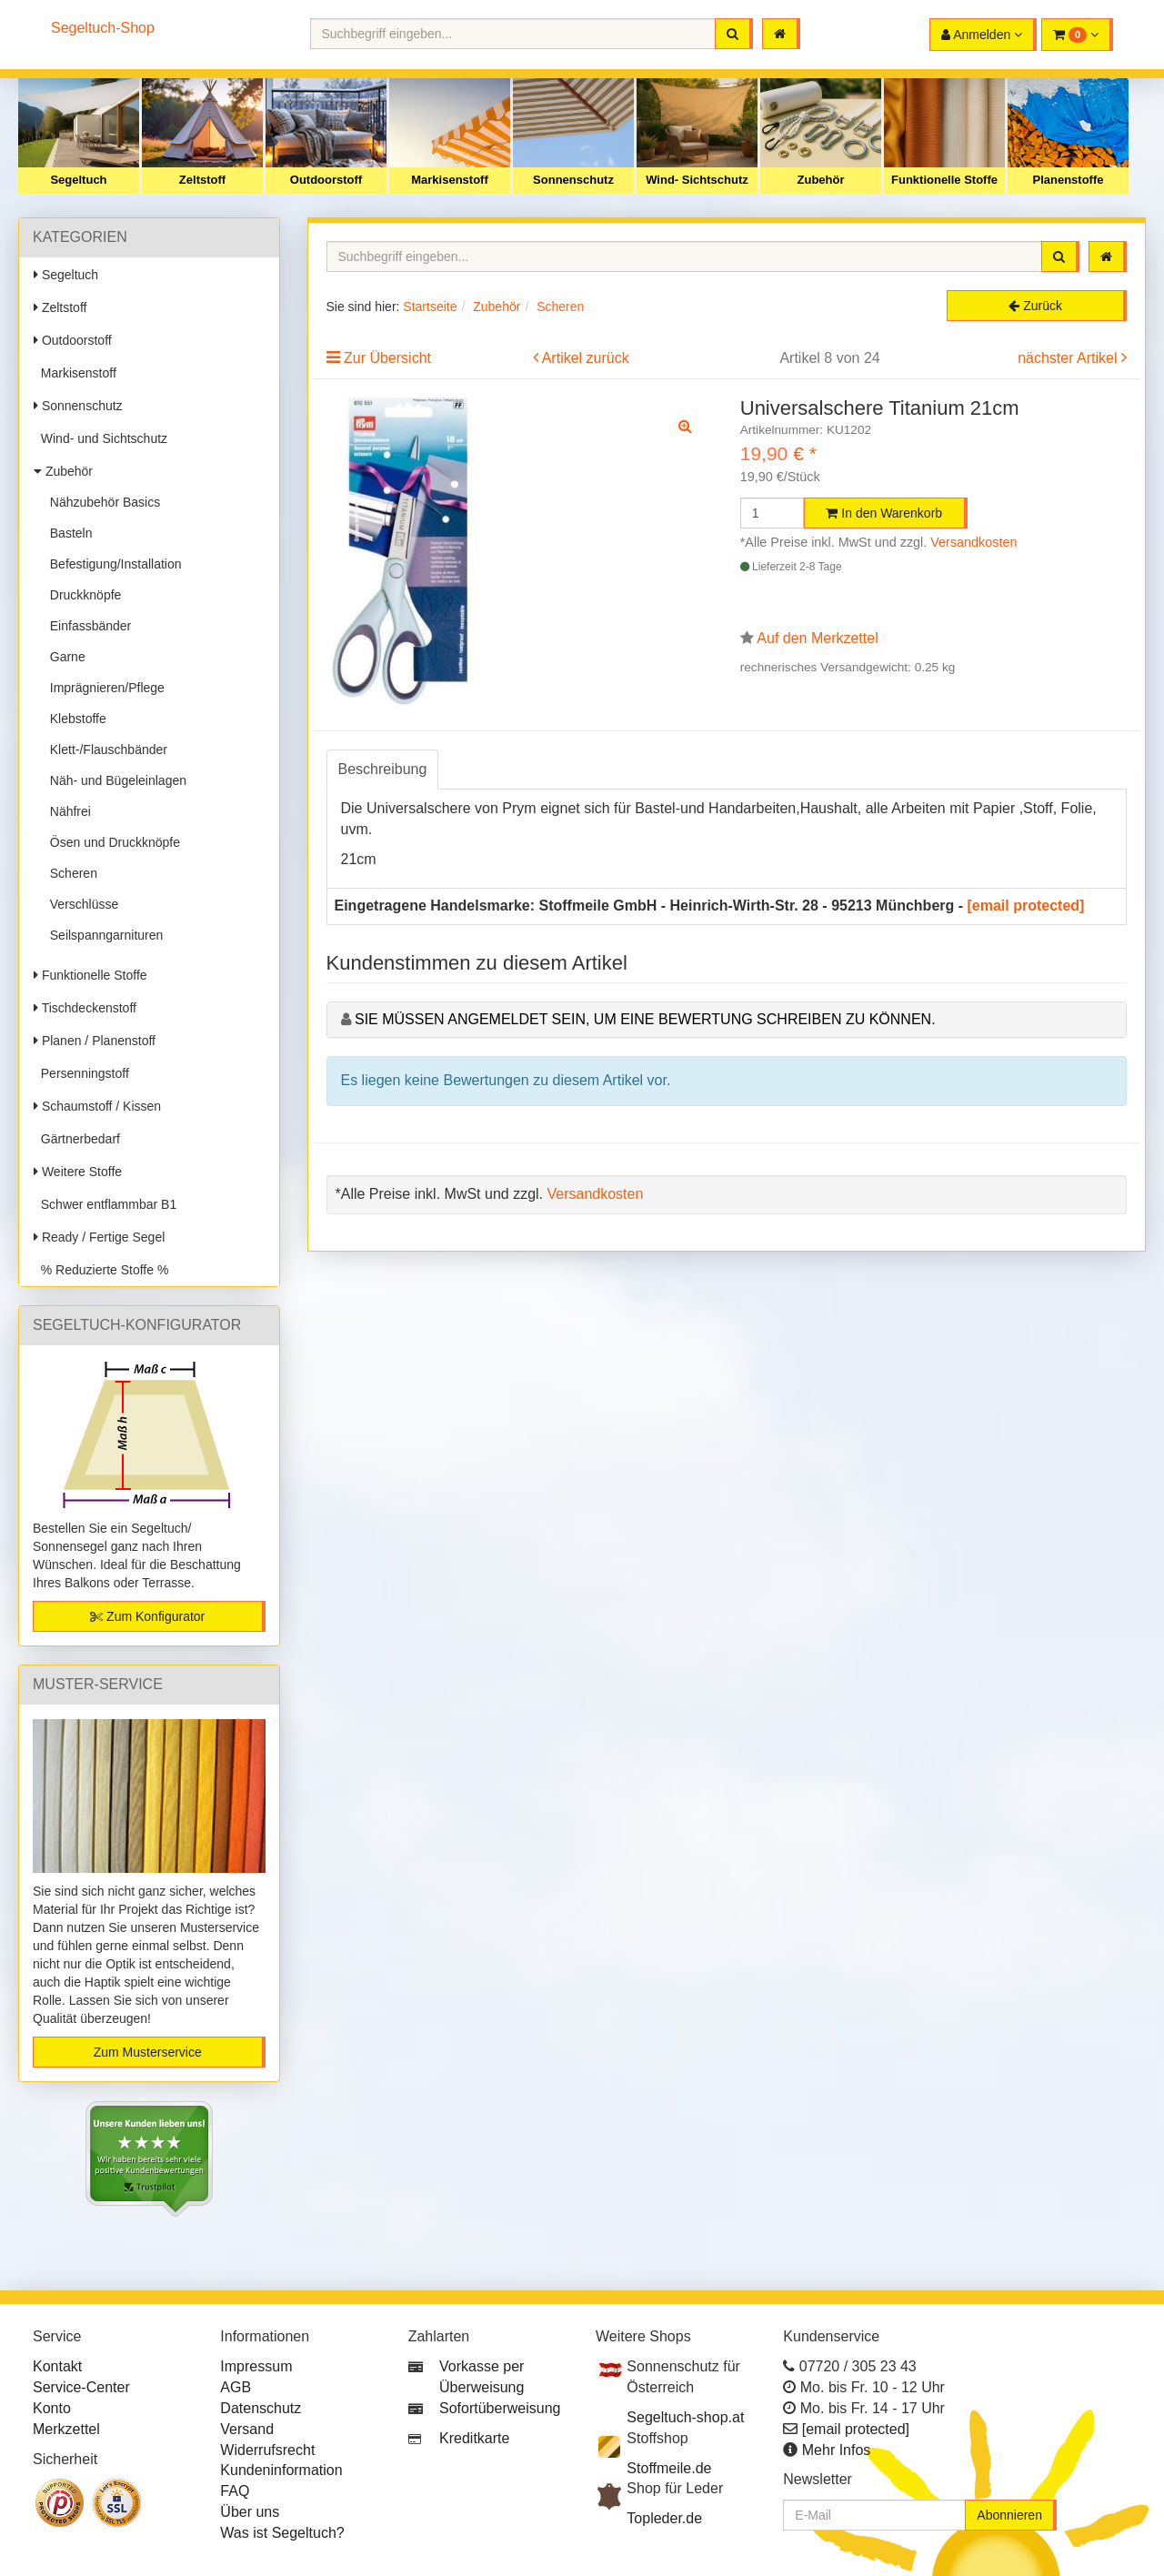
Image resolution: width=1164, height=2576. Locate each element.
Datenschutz (260, 2408)
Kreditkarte (474, 2438)
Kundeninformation (281, 2470)
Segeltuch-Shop (103, 27)
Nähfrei (67, 811)
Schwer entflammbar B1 (105, 1204)
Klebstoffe (74, 718)
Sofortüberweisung (499, 2408)
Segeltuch (78, 179)
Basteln (67, 533)
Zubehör (821, 179)
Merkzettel (66, 2429)
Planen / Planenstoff (95, 1040)
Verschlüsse (80, 904)
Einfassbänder (87, 626)
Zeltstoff (202, 179)
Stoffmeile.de (669, 2468)
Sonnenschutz (573, 179)
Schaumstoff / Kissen (97, 1106)
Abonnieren (1009, 2515)
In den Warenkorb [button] (884, 513)
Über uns (249, 2512)
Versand (247, 2429)
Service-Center (81, 2387)
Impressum (256, 2366)
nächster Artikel (1069, 358)
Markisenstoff (449, 179)
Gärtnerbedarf (77, 1139)
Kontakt (57, 2366)
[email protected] (1026, 905)
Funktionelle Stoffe (944, 179)
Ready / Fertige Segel (99, 1237)
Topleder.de (664, 2518)
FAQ (234, 2491)
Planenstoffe (1067, 179)
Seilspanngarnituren (103, 935)
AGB (235, 2387)
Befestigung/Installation (112, 564)
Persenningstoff (81, 1073)
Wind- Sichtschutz (697, 179)
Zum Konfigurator (147, 1616)
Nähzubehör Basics (101, 502)
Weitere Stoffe (78, 1171)
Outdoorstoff (326, 179)
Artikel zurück (585, 358)
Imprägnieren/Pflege (104, 687)
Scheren (70, 873)
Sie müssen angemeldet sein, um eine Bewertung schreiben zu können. (645, 1019)
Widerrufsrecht (267, 2450)
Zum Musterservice (148, 2052)
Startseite (430, 306)
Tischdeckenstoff (85, 1008)
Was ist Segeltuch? (282, 2533)
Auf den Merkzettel (817, 638)
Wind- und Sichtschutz (100, 438)
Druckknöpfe (82, 595)
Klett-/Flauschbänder (105, 749)
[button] (1077, 34)
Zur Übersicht (387, 358)
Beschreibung (382, 769)
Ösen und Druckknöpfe (111, 842)
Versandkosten (973, 542)
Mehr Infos (836, 2450)
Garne (64, 656)
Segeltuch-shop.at (685, 2417)
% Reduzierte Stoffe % (101, 1270)
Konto (52, 2408)
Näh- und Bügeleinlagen (114, 780)
